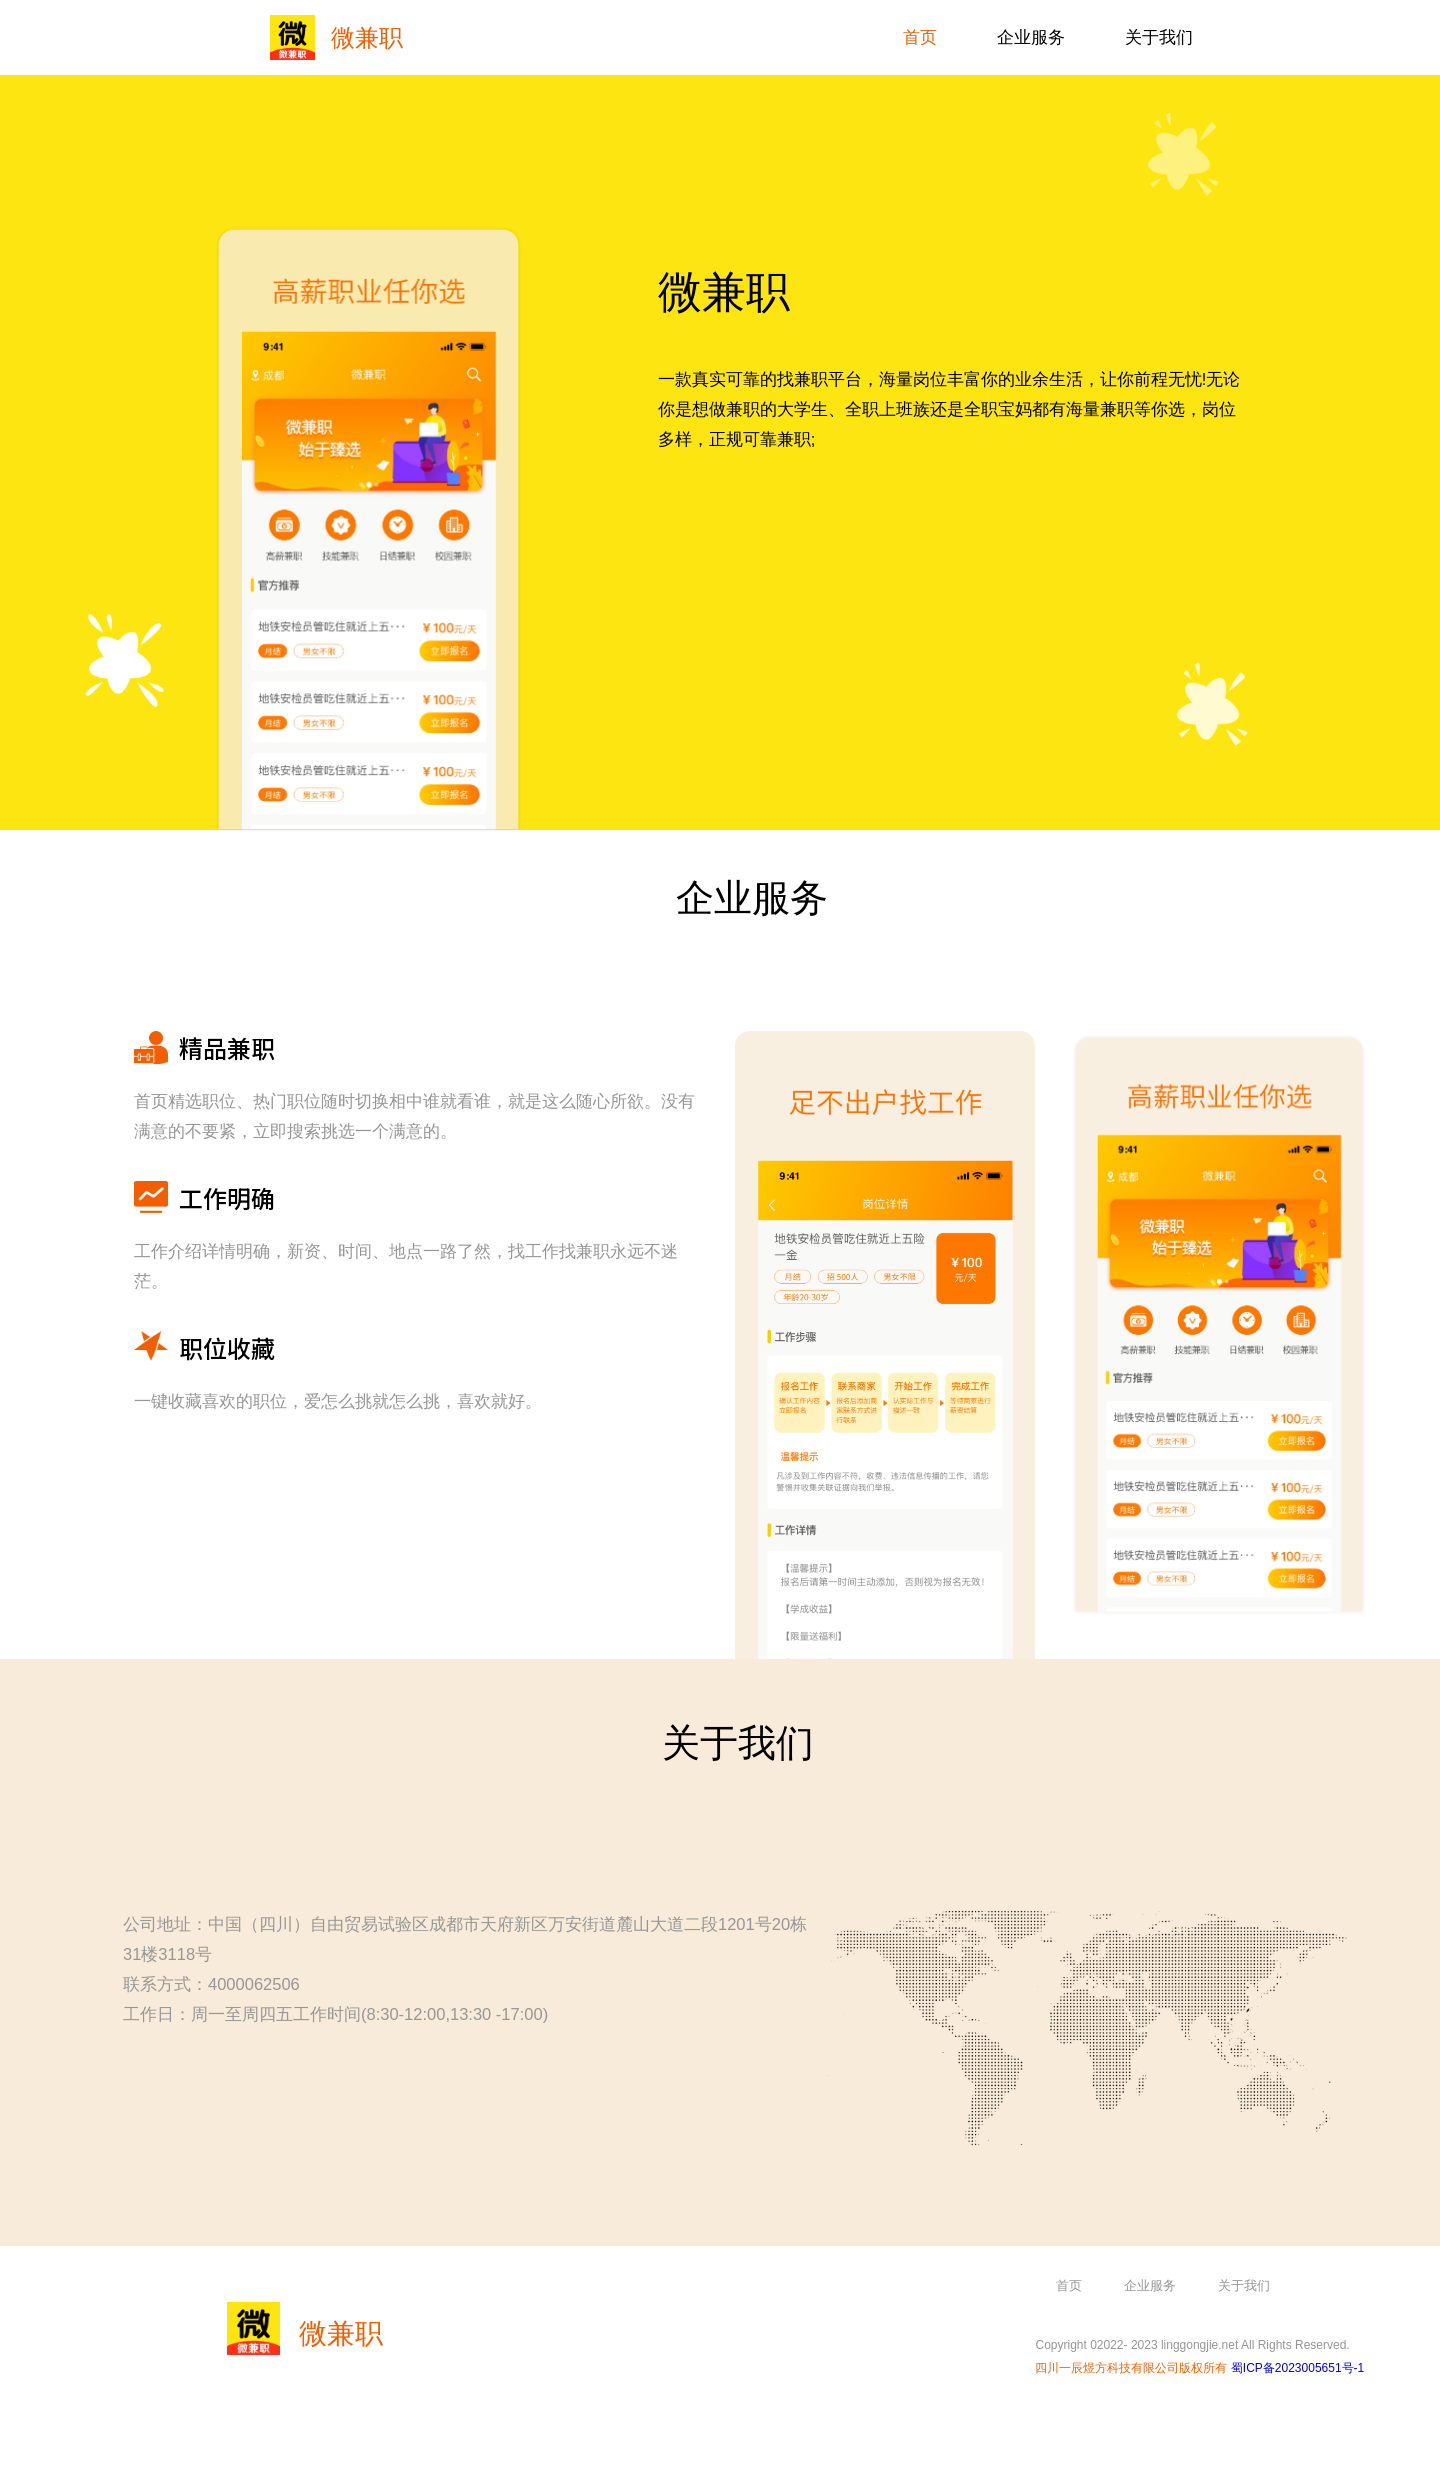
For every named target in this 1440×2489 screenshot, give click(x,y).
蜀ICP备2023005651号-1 (1297, 2368)
